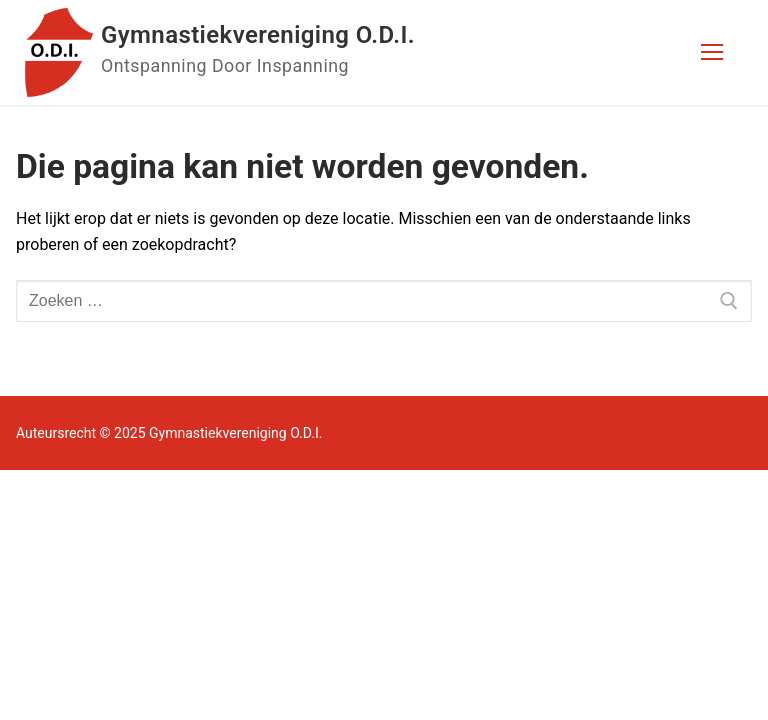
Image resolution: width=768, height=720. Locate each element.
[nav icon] (712, 53)
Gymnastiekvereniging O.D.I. (258, 35)
